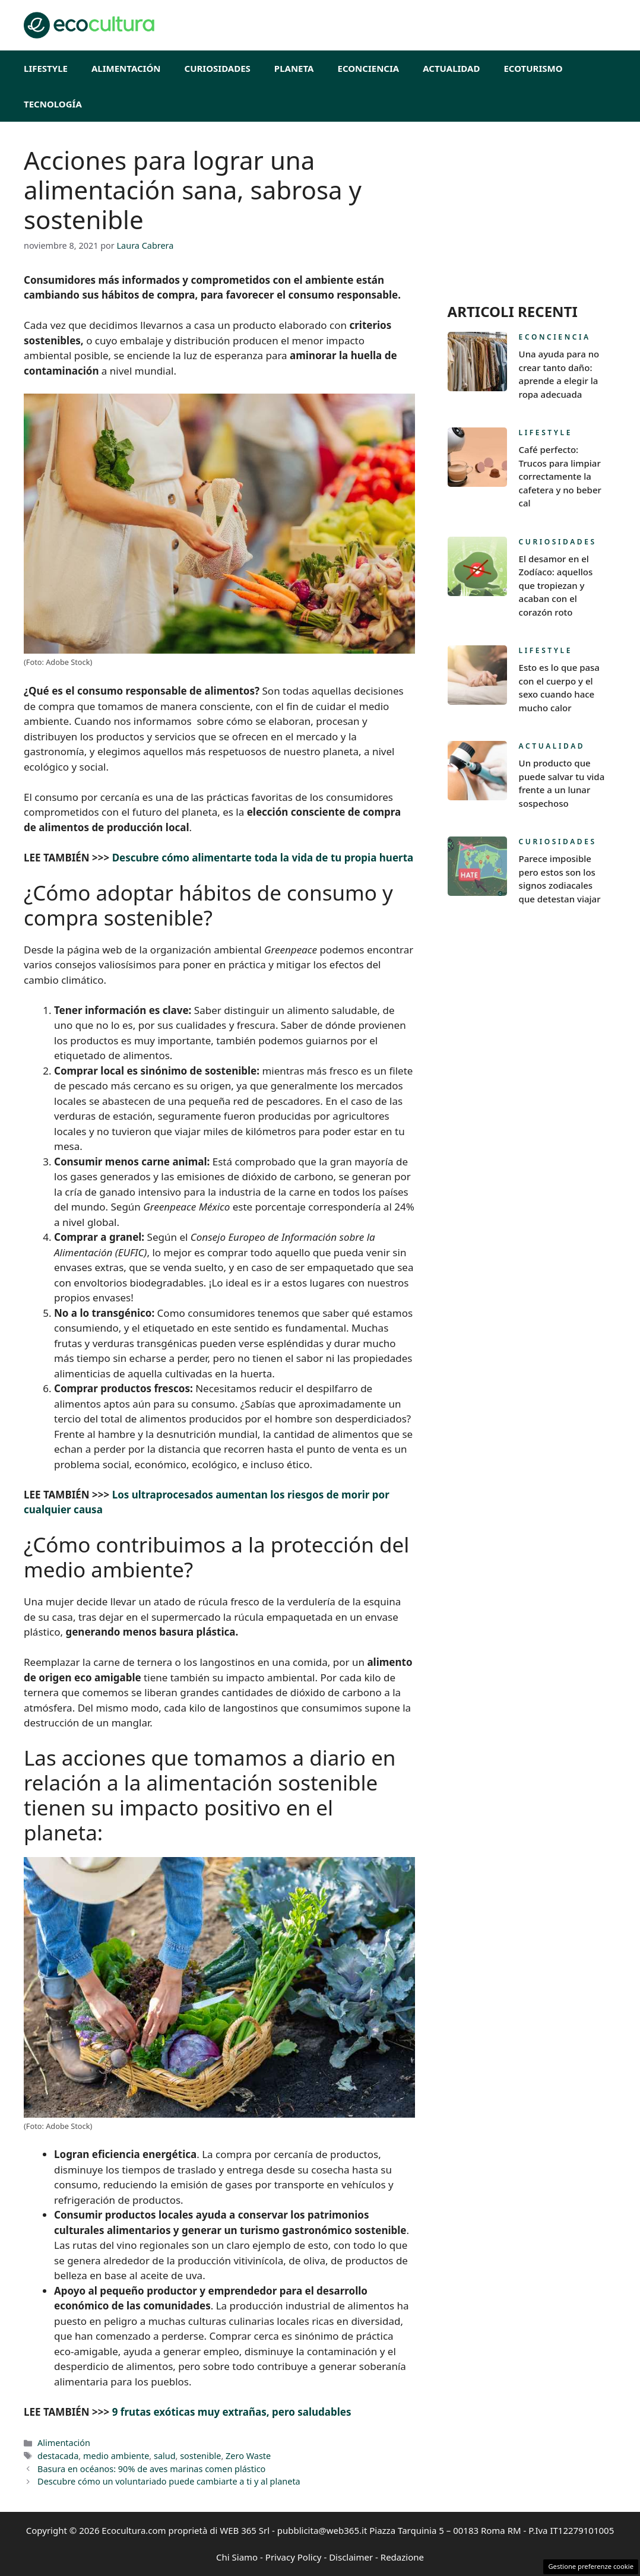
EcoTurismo (532, 68)
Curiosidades (218, 68)
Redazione (402, 2557)
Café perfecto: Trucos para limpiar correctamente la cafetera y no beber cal (560, 476)
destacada (57, 2455)
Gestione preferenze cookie (590, 2566)
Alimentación (126, 68)
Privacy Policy (293, 2557)
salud (165, 2455)
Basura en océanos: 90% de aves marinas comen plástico (151, 2468)
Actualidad (451, 68)
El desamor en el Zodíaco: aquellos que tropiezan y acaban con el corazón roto (556, 585)
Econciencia (369, 68)
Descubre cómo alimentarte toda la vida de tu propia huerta (263, 857)
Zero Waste (248, 2455)
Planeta (294, 68)
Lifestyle (46, 68)
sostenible (200, 2455)
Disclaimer (351, 2557)
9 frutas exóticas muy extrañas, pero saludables (231, 2412)
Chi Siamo (237, 2557)
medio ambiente (116, 2455)
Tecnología (53, 104)
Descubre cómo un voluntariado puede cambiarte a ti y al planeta (168, 2481)
